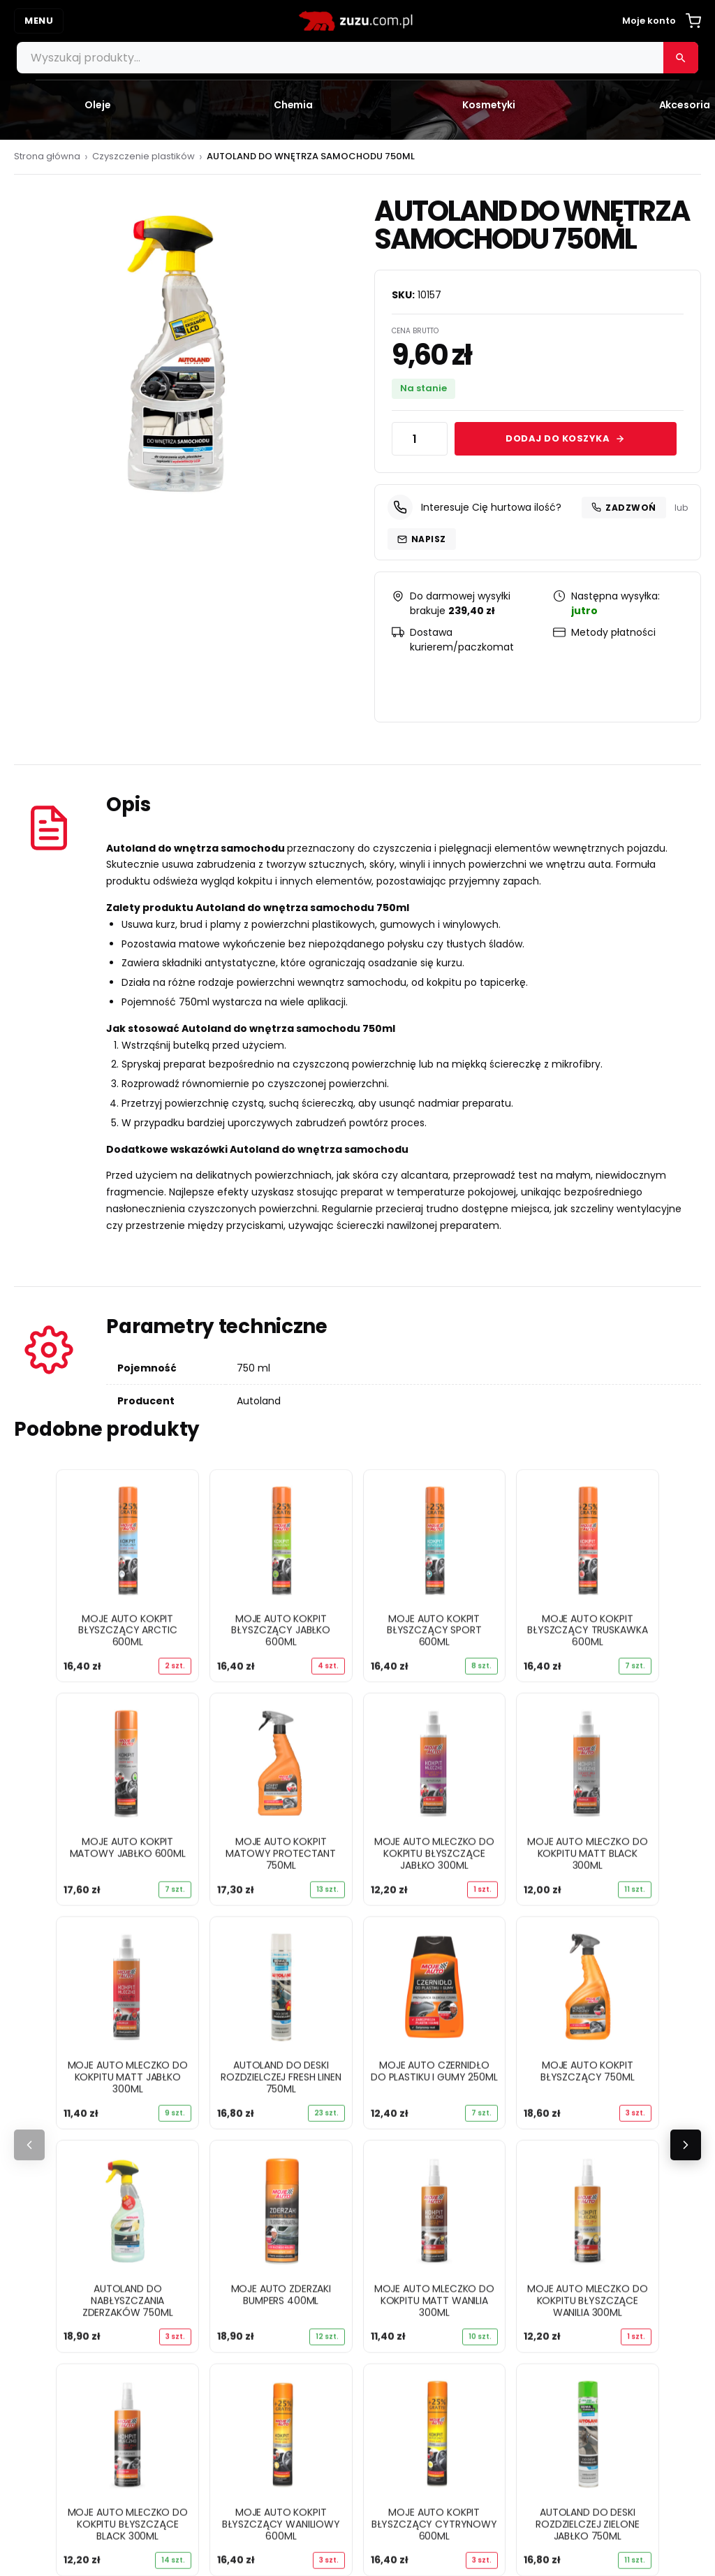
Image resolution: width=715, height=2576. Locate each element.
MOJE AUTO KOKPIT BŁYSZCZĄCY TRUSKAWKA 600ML (587, 1630)
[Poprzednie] (29, 1697)
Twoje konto (72, 2275)
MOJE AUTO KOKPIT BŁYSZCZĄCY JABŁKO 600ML (280, 1630)
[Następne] (685, 1697)
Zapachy (51, 2159)
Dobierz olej (58, 2208)
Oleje (40, 2056)
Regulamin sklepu (429, 2076)
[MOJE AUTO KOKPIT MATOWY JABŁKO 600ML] (127, 1764)
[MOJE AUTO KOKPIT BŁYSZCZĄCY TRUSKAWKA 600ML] (587, 1540)
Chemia (48, 2076)
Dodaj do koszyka (565, 438)
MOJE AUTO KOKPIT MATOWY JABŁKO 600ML (128, 1847)
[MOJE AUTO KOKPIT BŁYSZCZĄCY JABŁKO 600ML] (281, 1540)
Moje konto (649, 20)
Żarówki (47, 2138)
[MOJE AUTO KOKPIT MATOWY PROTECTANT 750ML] (281, 1764)
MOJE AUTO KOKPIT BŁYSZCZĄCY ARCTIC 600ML (127, 1630)
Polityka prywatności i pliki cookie (472, 2056)
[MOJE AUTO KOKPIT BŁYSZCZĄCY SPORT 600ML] (435, 1540)
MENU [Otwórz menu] (38, 20)
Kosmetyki (55, 2097)
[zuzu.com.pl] (357, 21)
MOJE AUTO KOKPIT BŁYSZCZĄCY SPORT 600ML (434, 1630)
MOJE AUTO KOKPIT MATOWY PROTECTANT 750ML (281, 1853)
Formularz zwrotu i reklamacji (460, 2097)
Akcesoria (53, 2117)
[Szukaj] (680, 57)
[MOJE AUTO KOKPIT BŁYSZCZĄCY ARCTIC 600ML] (127, 1540)
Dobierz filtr (58, 2229)
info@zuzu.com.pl (452, 2357)
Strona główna (47, 156)
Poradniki (51, 2188)
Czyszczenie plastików (143, 156)
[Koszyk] (693, 21)
